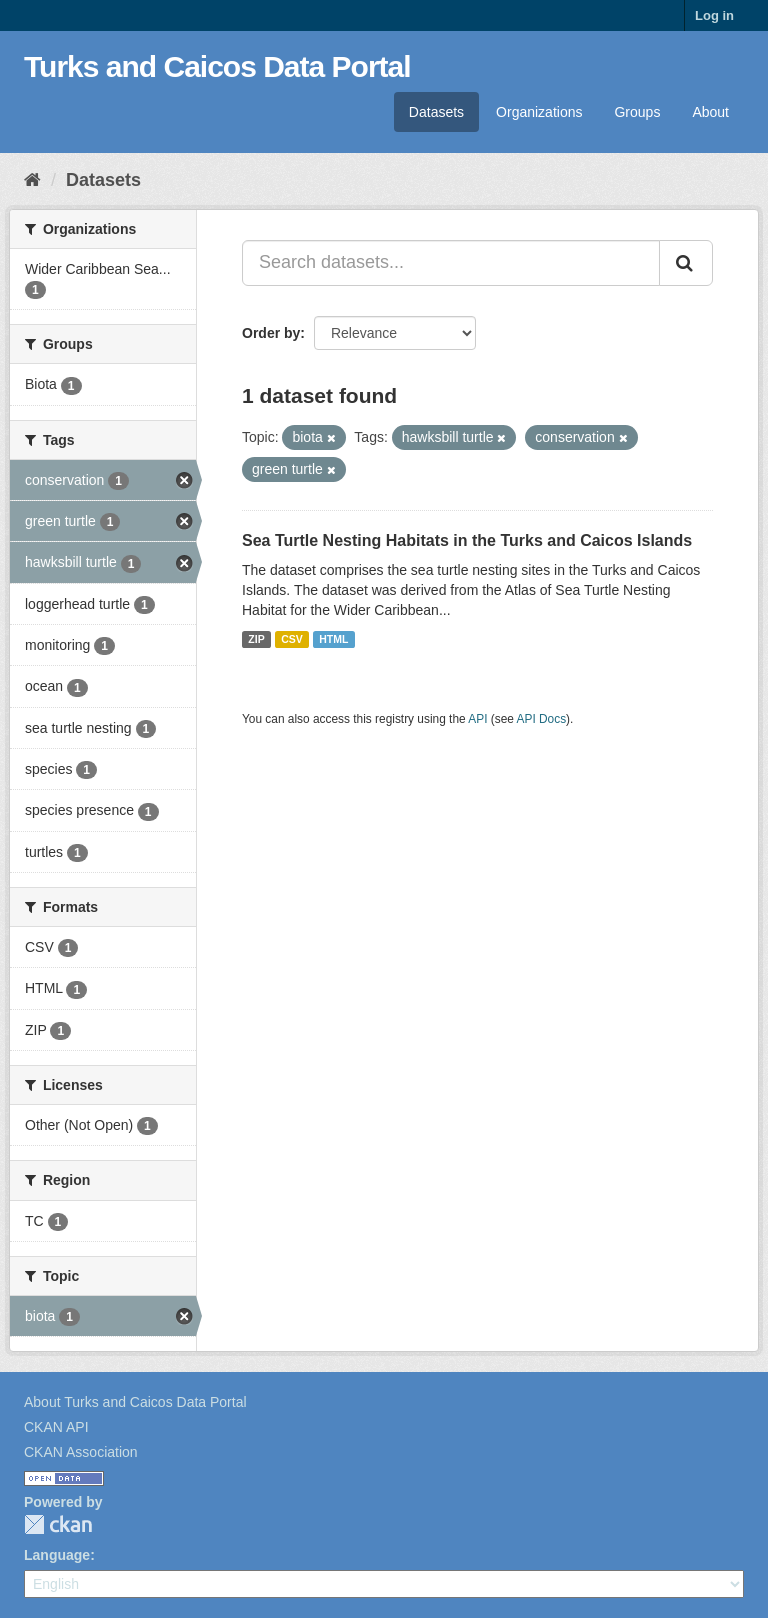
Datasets (436, 112)
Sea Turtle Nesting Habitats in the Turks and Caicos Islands (467, 540)
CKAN (58, 1524)
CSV (292, 639)
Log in (714, 15)
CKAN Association (81, 1452)
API (477, 719)
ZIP (256, 639)
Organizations (539, 112)
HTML (333, 639)
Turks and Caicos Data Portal (217, 66)
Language (57, 1555)
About (710, 112)
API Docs (542, 719)
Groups (637, 112)
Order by (271, 333)
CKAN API (56, 1427)
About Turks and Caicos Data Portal (135, 1402)
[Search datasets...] (451, 263)
